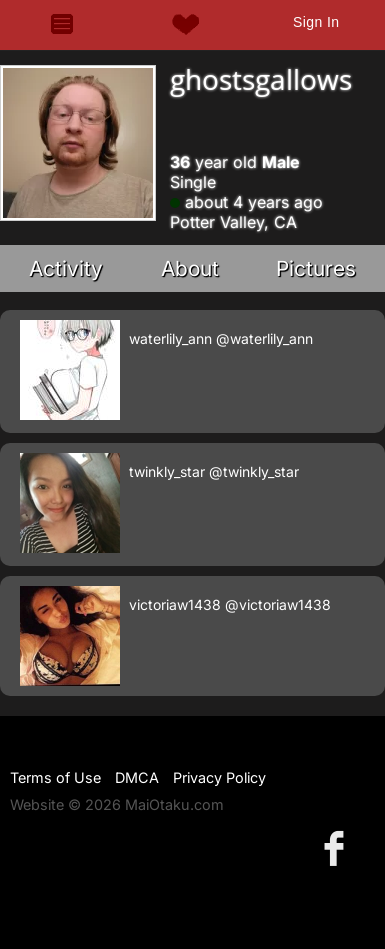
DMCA (137, 777)
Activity (66, 268)
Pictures (316, 268)
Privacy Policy (219, 777)
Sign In (316, 22)
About (190, 268)
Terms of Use (55, 777)
